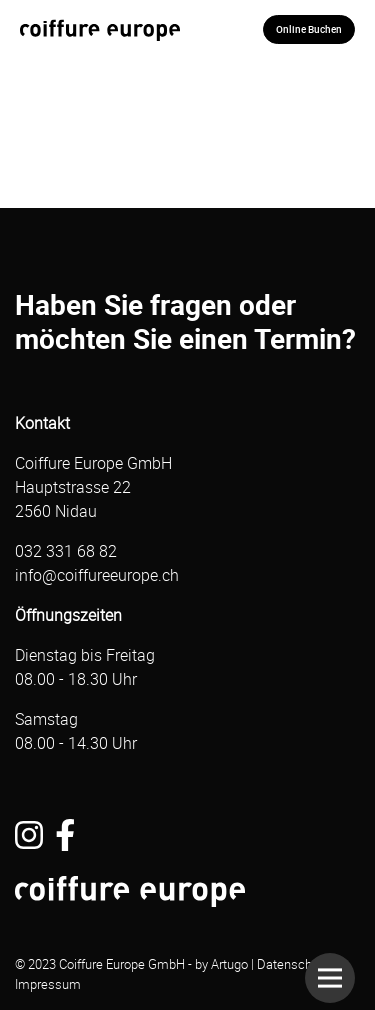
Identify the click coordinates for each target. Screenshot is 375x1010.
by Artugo (221, 964)
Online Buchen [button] (309, 29)
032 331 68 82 (66, 551)
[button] (330, 978)
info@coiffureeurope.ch (97, 575)
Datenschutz (293, 964)
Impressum (48, 984)
